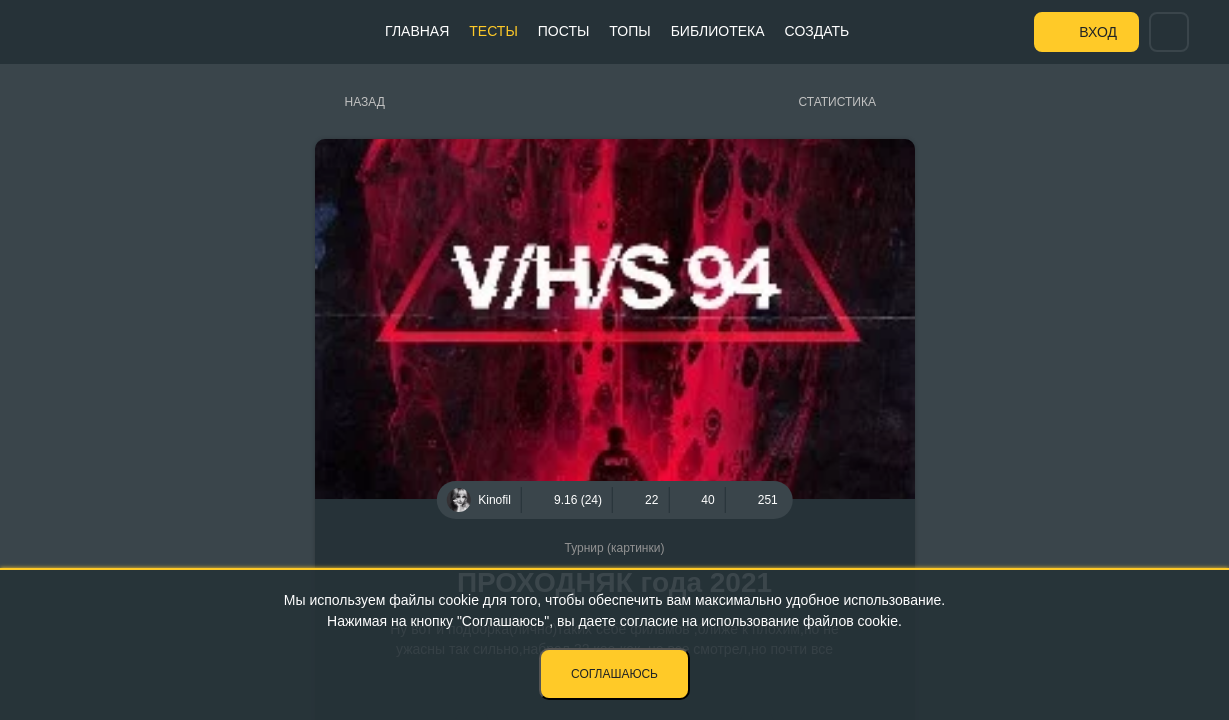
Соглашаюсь (614, 674)
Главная (417, 31)
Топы (629, 31)
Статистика (837, 102)
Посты (564, 31)
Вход (1098, 32)
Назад (365, 102)
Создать (817, 31)
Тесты (493, 31)
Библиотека (718, 31)
